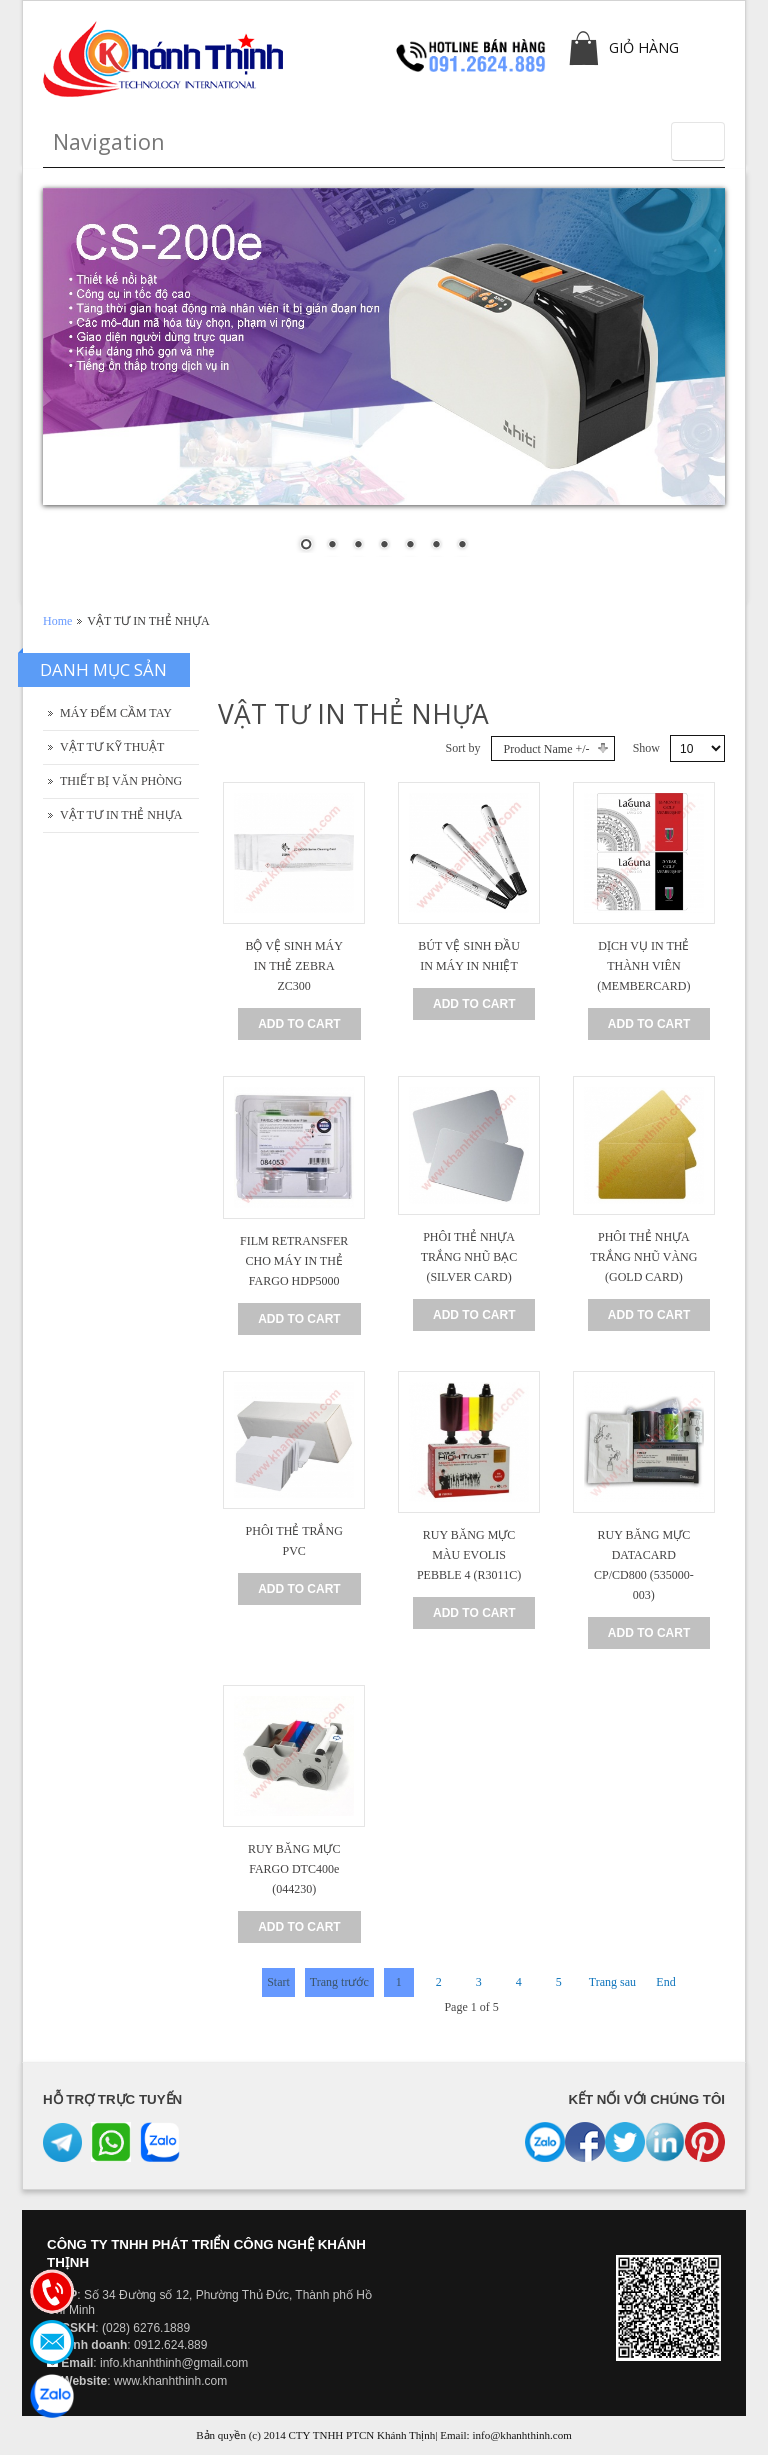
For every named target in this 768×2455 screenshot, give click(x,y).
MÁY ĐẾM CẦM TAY (116, 713)
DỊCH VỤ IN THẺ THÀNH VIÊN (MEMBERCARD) (643, 966)
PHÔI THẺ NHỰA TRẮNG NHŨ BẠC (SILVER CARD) (469, 1257)
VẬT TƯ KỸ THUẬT (112, 747)
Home (57, 621)
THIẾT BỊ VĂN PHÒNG (121, 781)
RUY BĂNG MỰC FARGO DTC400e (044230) (294, 1869)
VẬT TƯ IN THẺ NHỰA (121, 815)
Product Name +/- (547, 749)
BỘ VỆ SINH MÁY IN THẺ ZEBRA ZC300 (293, 966)
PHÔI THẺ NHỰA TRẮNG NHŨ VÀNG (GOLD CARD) (643, 1257)
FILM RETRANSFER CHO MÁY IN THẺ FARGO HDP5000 (294, 1261)
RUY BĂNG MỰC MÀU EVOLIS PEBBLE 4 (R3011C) (469, 1555)
